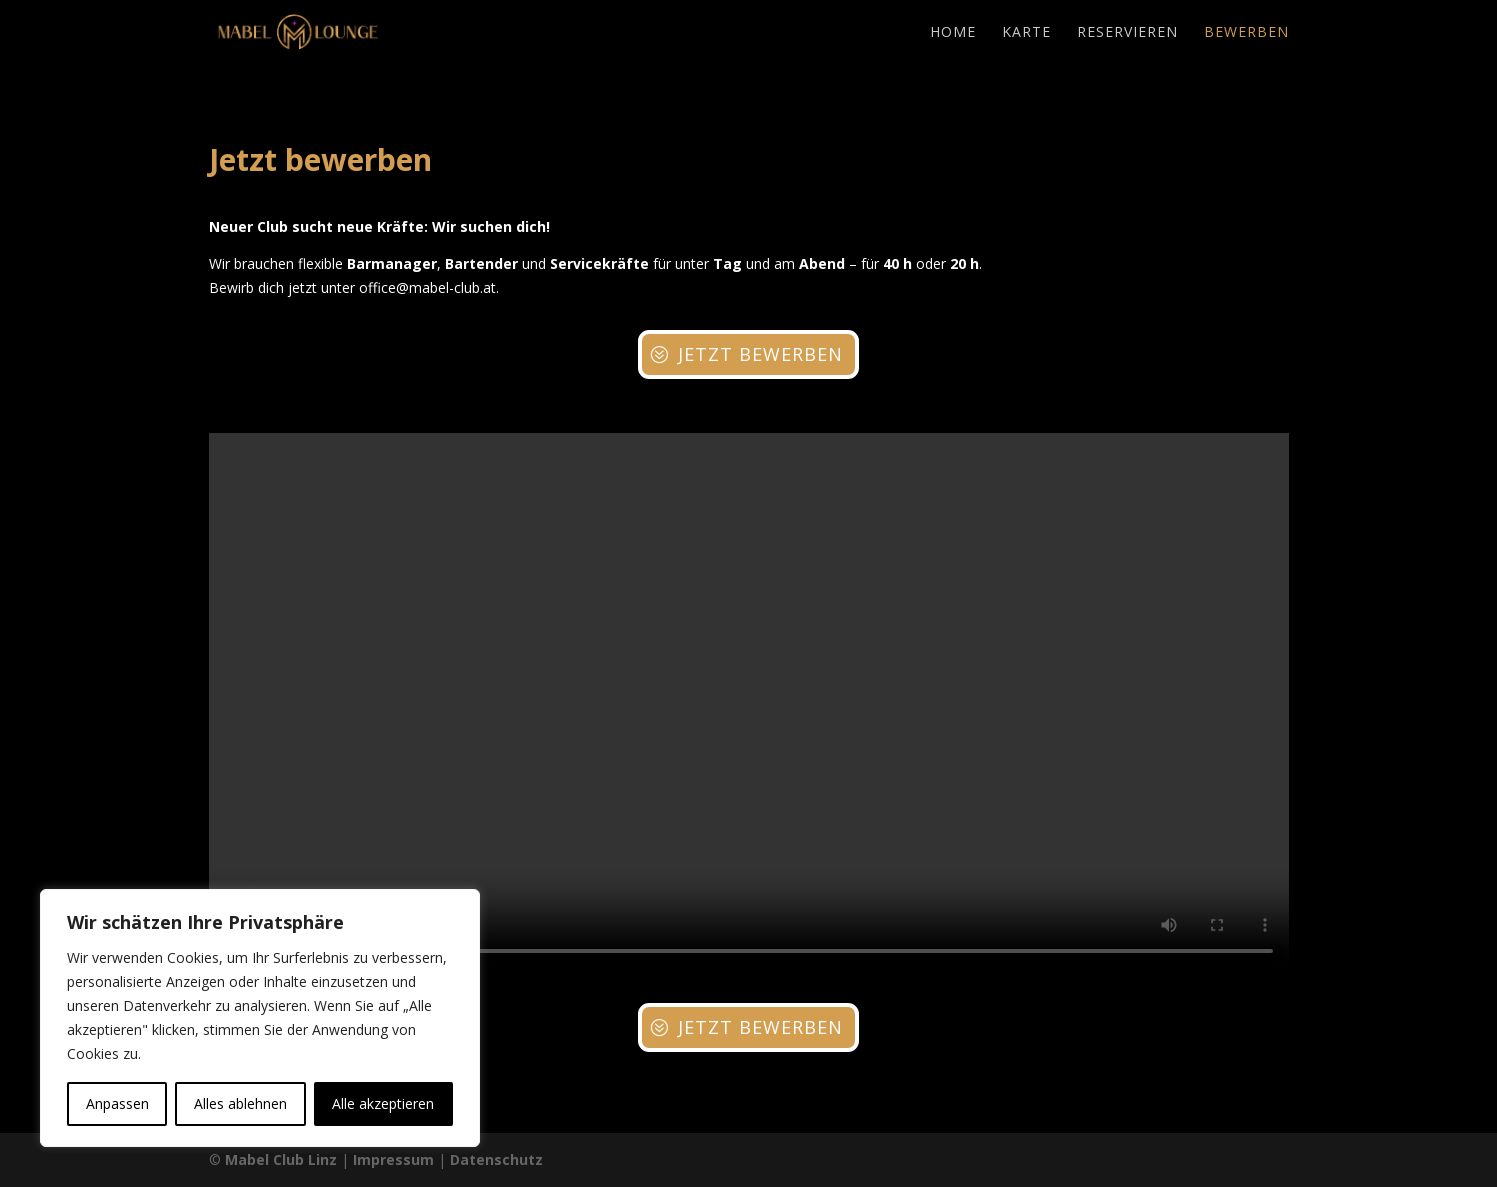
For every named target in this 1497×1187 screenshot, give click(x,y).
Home (953, 33)
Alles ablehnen (240, 1103)
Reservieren (1127, 33)
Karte (1026, 33)
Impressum (393, 1159)
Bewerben (1246, 33)
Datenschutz (496, 1159)
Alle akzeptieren (383, 1103)
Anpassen (117, 1103)
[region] (260, 1018)
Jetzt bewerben (760, 354)
